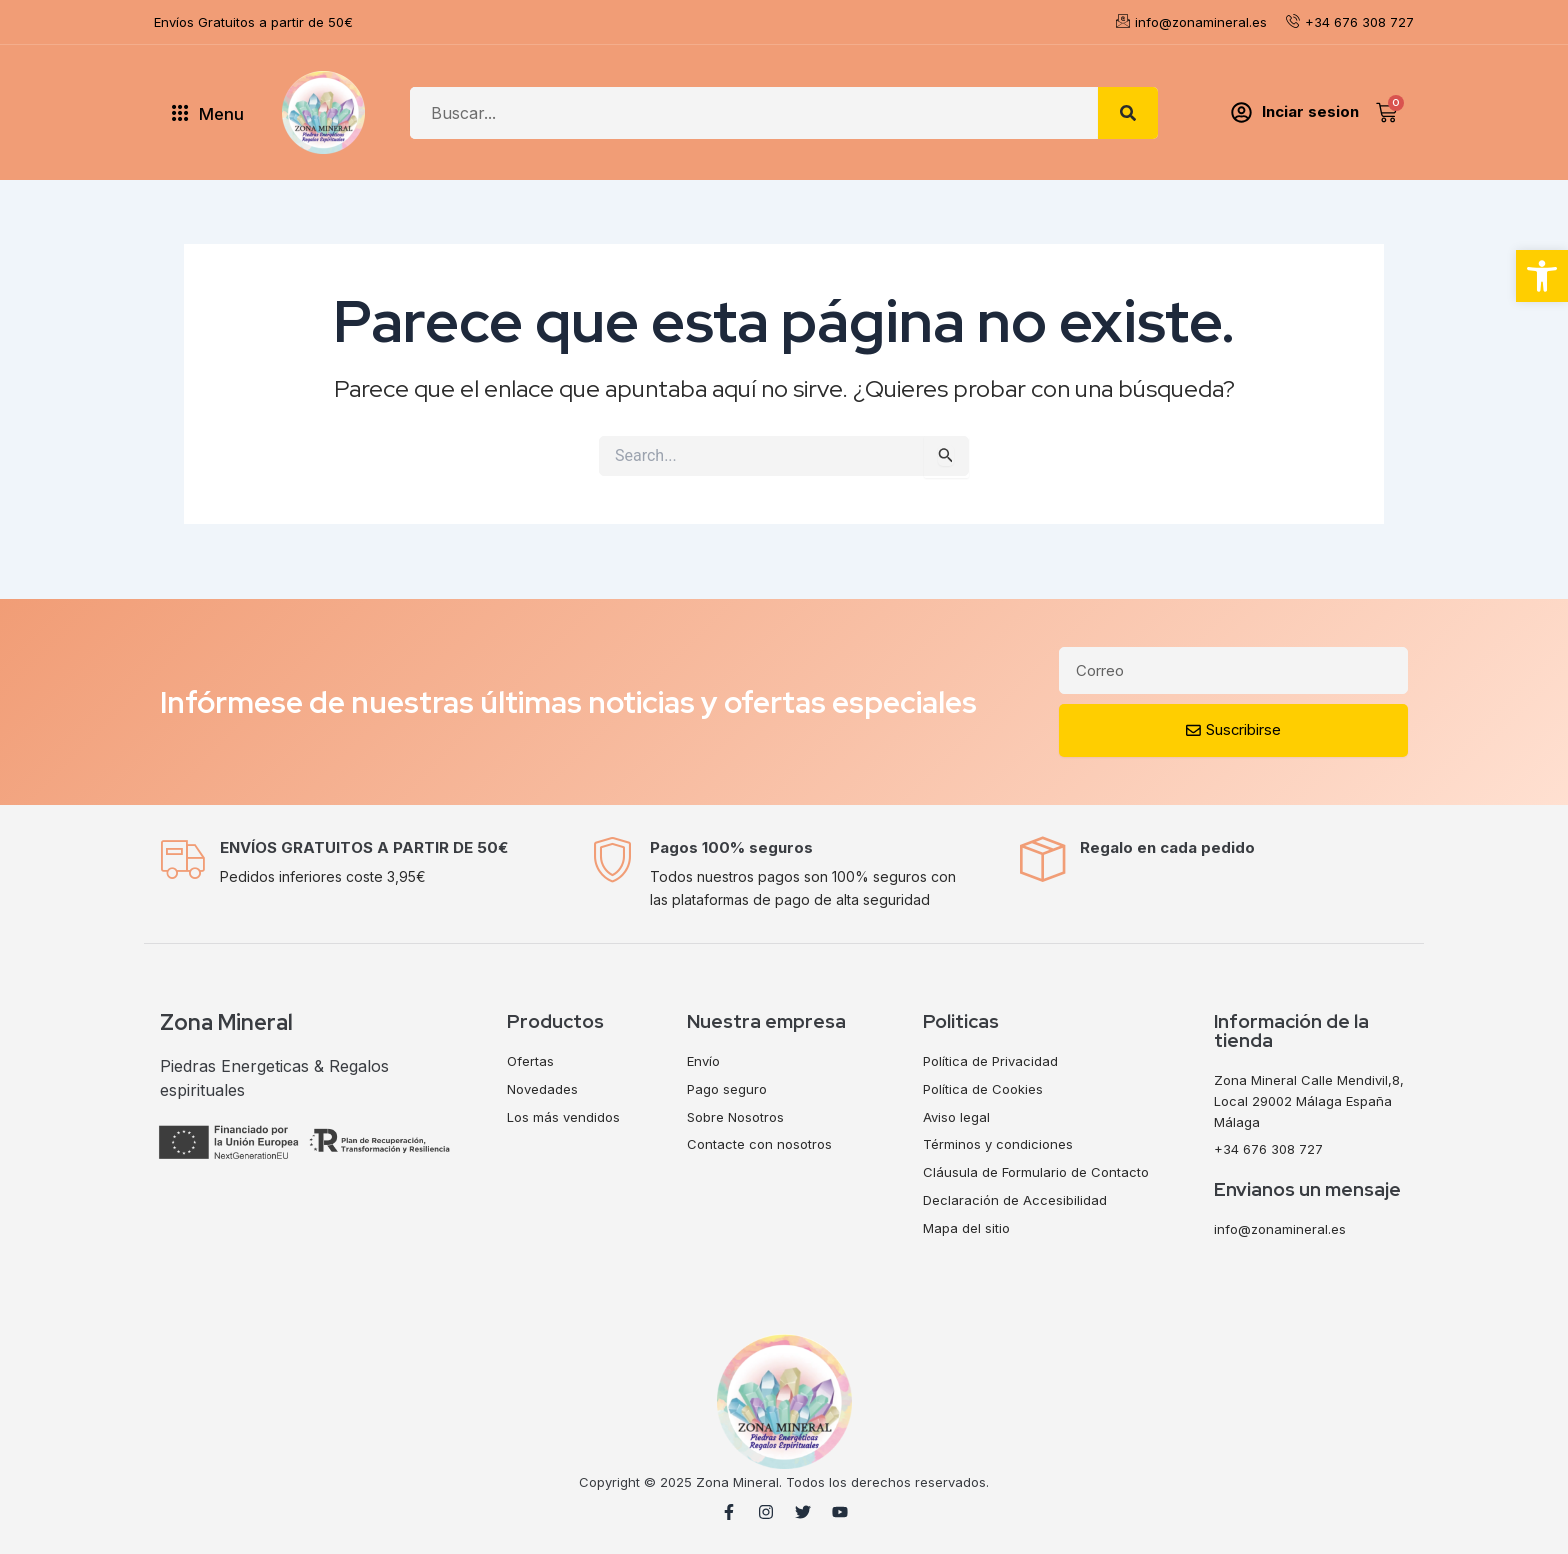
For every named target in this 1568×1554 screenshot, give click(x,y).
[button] (1542, 276)
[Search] (1128, 113)
